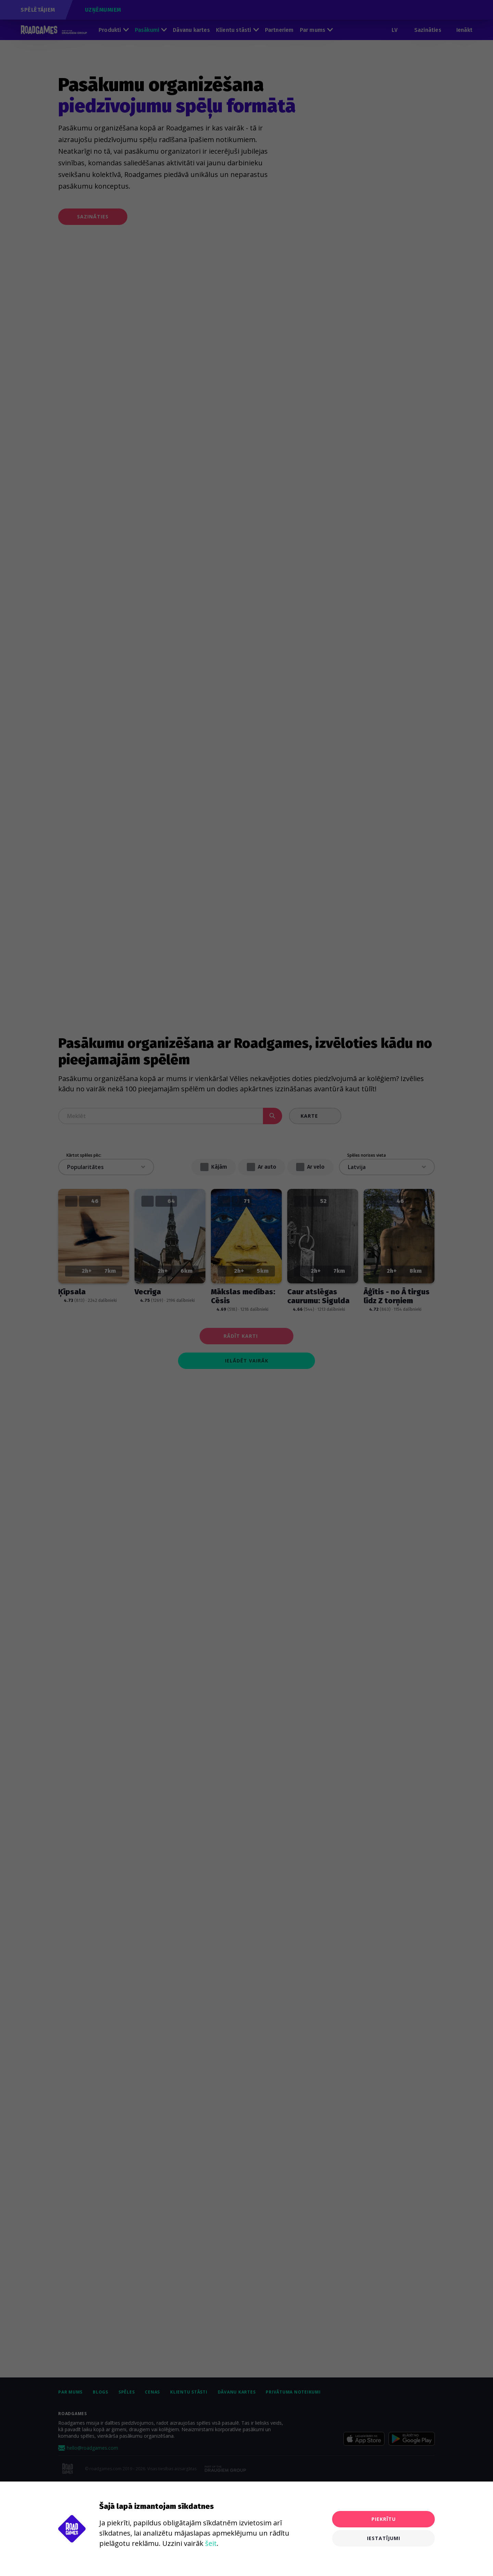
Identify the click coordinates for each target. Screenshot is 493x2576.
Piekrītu (383, 2519)
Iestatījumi (383, 2538)
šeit (211, 2543)
